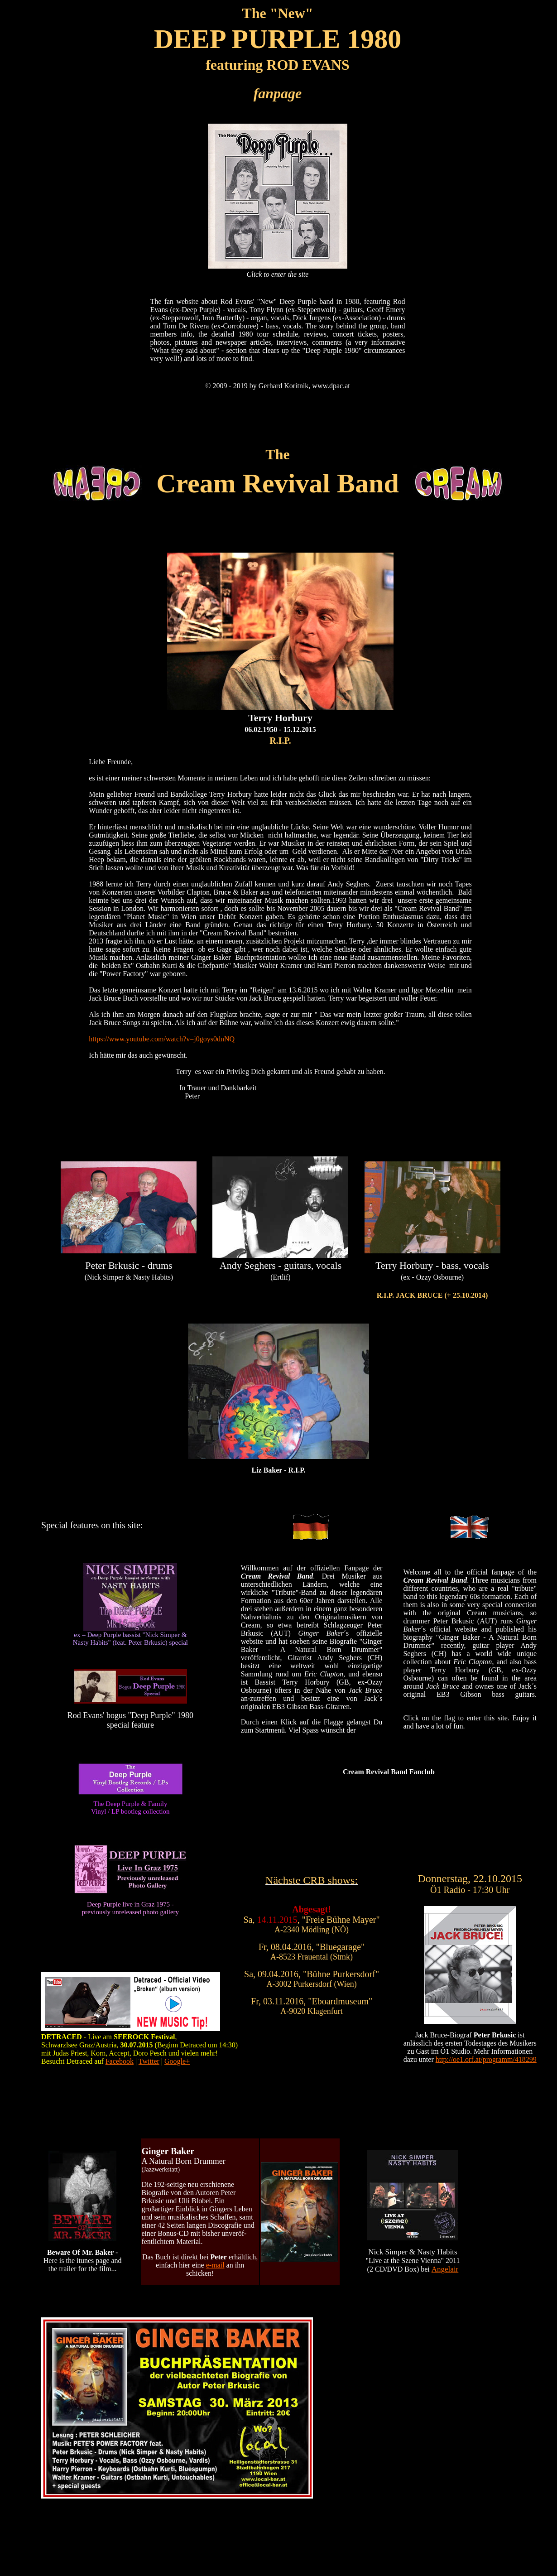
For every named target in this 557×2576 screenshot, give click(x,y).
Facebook (120, 2061)
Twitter (149, 2061)
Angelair (445, 2269)
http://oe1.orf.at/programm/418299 (486, 2059)
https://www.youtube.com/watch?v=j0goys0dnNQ (162, 1039)
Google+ (177, 2061)
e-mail (215, 2265)
